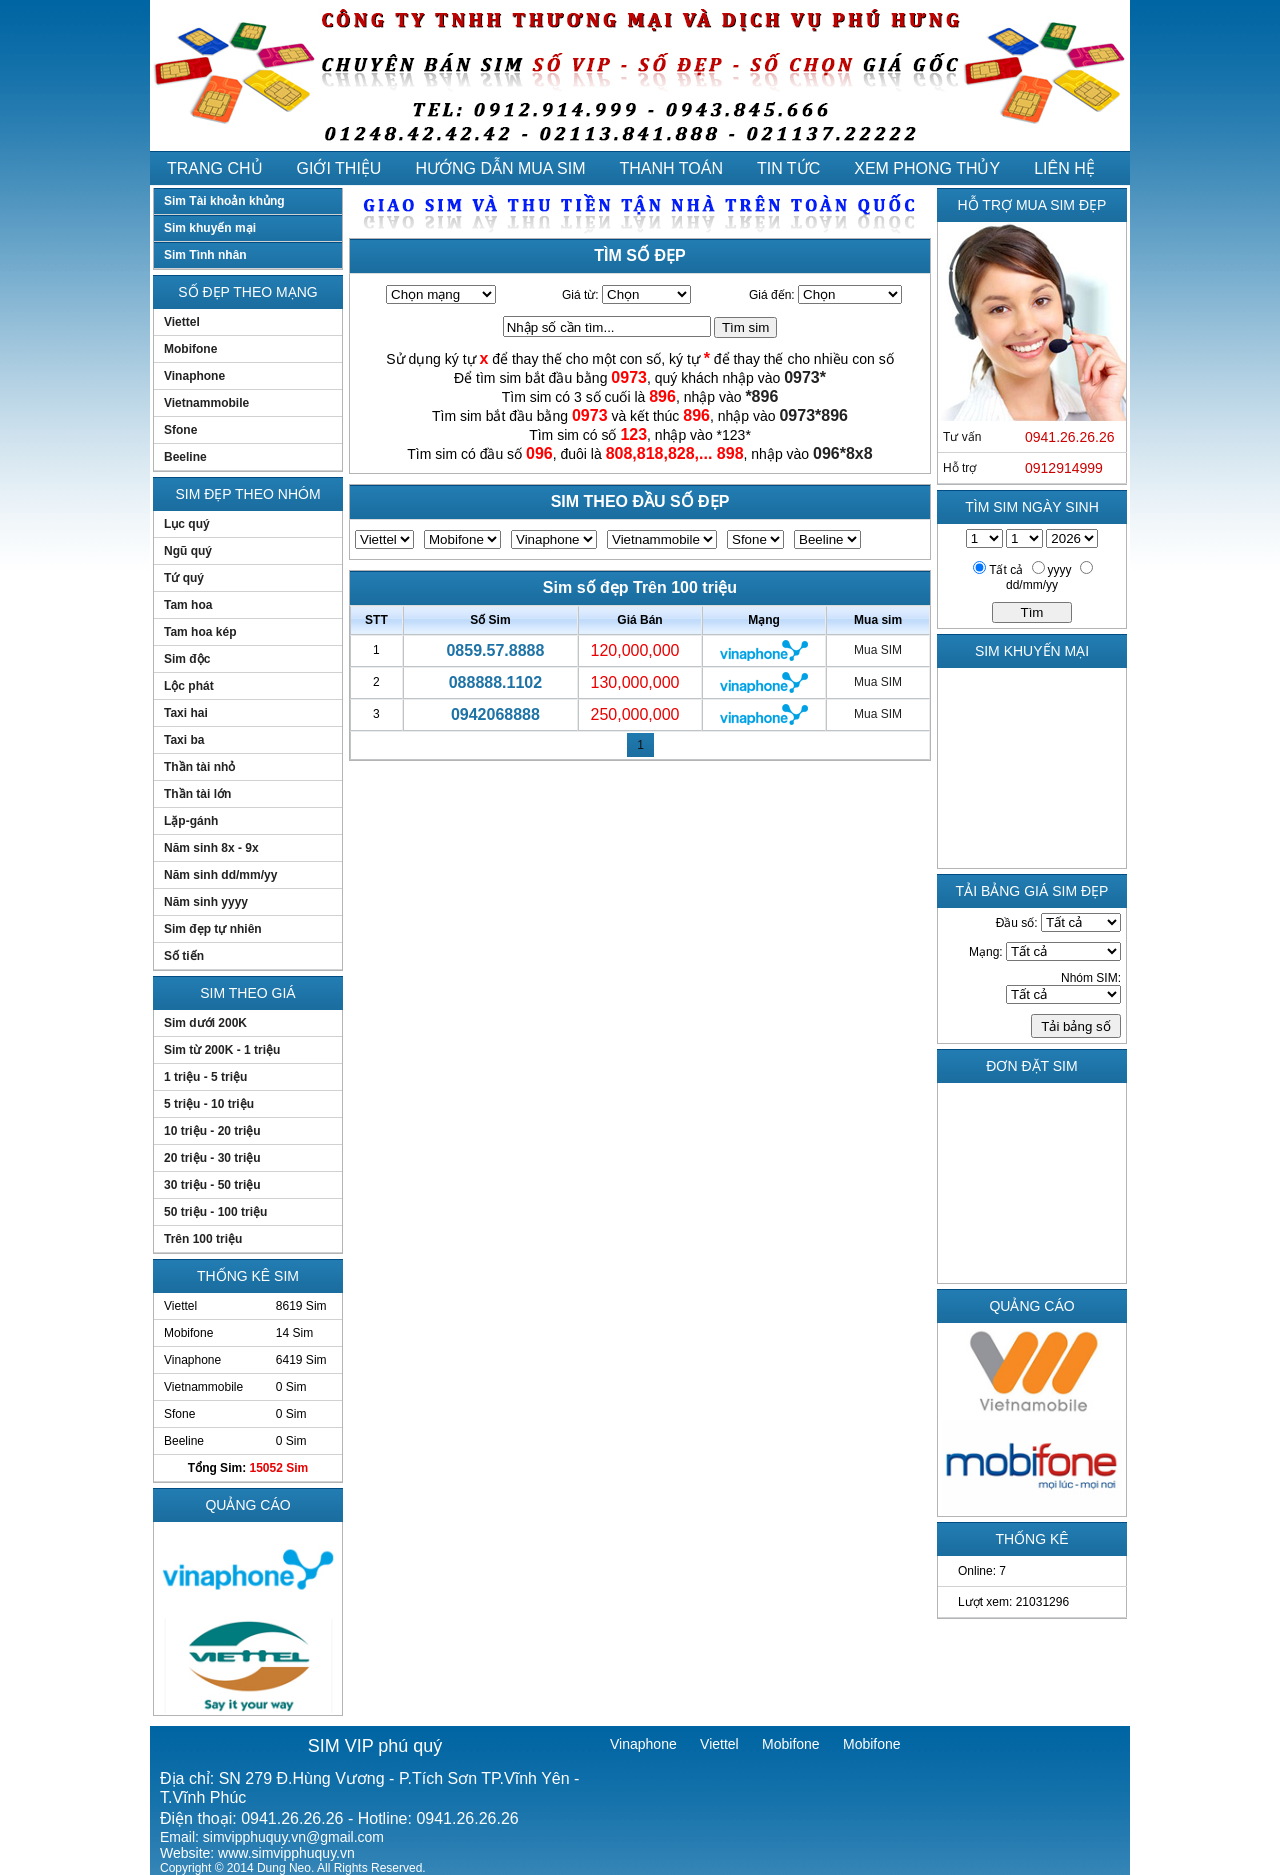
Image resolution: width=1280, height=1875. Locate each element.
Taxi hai (186, 713)
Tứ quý (184, 578)
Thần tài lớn (197, 794)
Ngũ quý (188, 551)
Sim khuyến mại (210, 228)
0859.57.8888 (495, 650)
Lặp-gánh (191, 821)
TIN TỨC (788, 168)
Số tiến (184, 956)
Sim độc (187, 659)
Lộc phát (189, 686)
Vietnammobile (206, 403)
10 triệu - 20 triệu (212, 1131)
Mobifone (190, 349)
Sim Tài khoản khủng (224, 201)
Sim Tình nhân (205, 255)
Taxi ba (184, 740)
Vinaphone (194, 376)
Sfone (180, 430)
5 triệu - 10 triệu (209, 1104)
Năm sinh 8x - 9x (211, 848)
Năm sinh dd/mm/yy (220, 875)
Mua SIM (878, 650)
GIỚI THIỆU (339, 168)
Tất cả (1006, 570)
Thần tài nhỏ (199, 767)
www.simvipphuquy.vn (286, 1853)
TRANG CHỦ (215, 168)
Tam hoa (188, 605)
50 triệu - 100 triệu (215, 1212)
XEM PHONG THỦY (927, 168)
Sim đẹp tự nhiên (213, 929)
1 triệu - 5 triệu (205, 1077)
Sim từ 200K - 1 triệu (222, 1050)
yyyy (1060, 570)
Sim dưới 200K (205, 1023)
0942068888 (495, 714)
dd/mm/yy (1032, 585)
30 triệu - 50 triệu (212, 1185)
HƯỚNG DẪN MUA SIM (500, 168)
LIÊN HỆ (1064, 168)
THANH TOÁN (671, 168)
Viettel (182, 322)
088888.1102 (495, 682)
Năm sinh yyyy (206, 902)
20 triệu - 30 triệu (212, 1158)
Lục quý (187, 524)
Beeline (185, 457)
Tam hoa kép (200, 632)
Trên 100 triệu (203, 1239)
